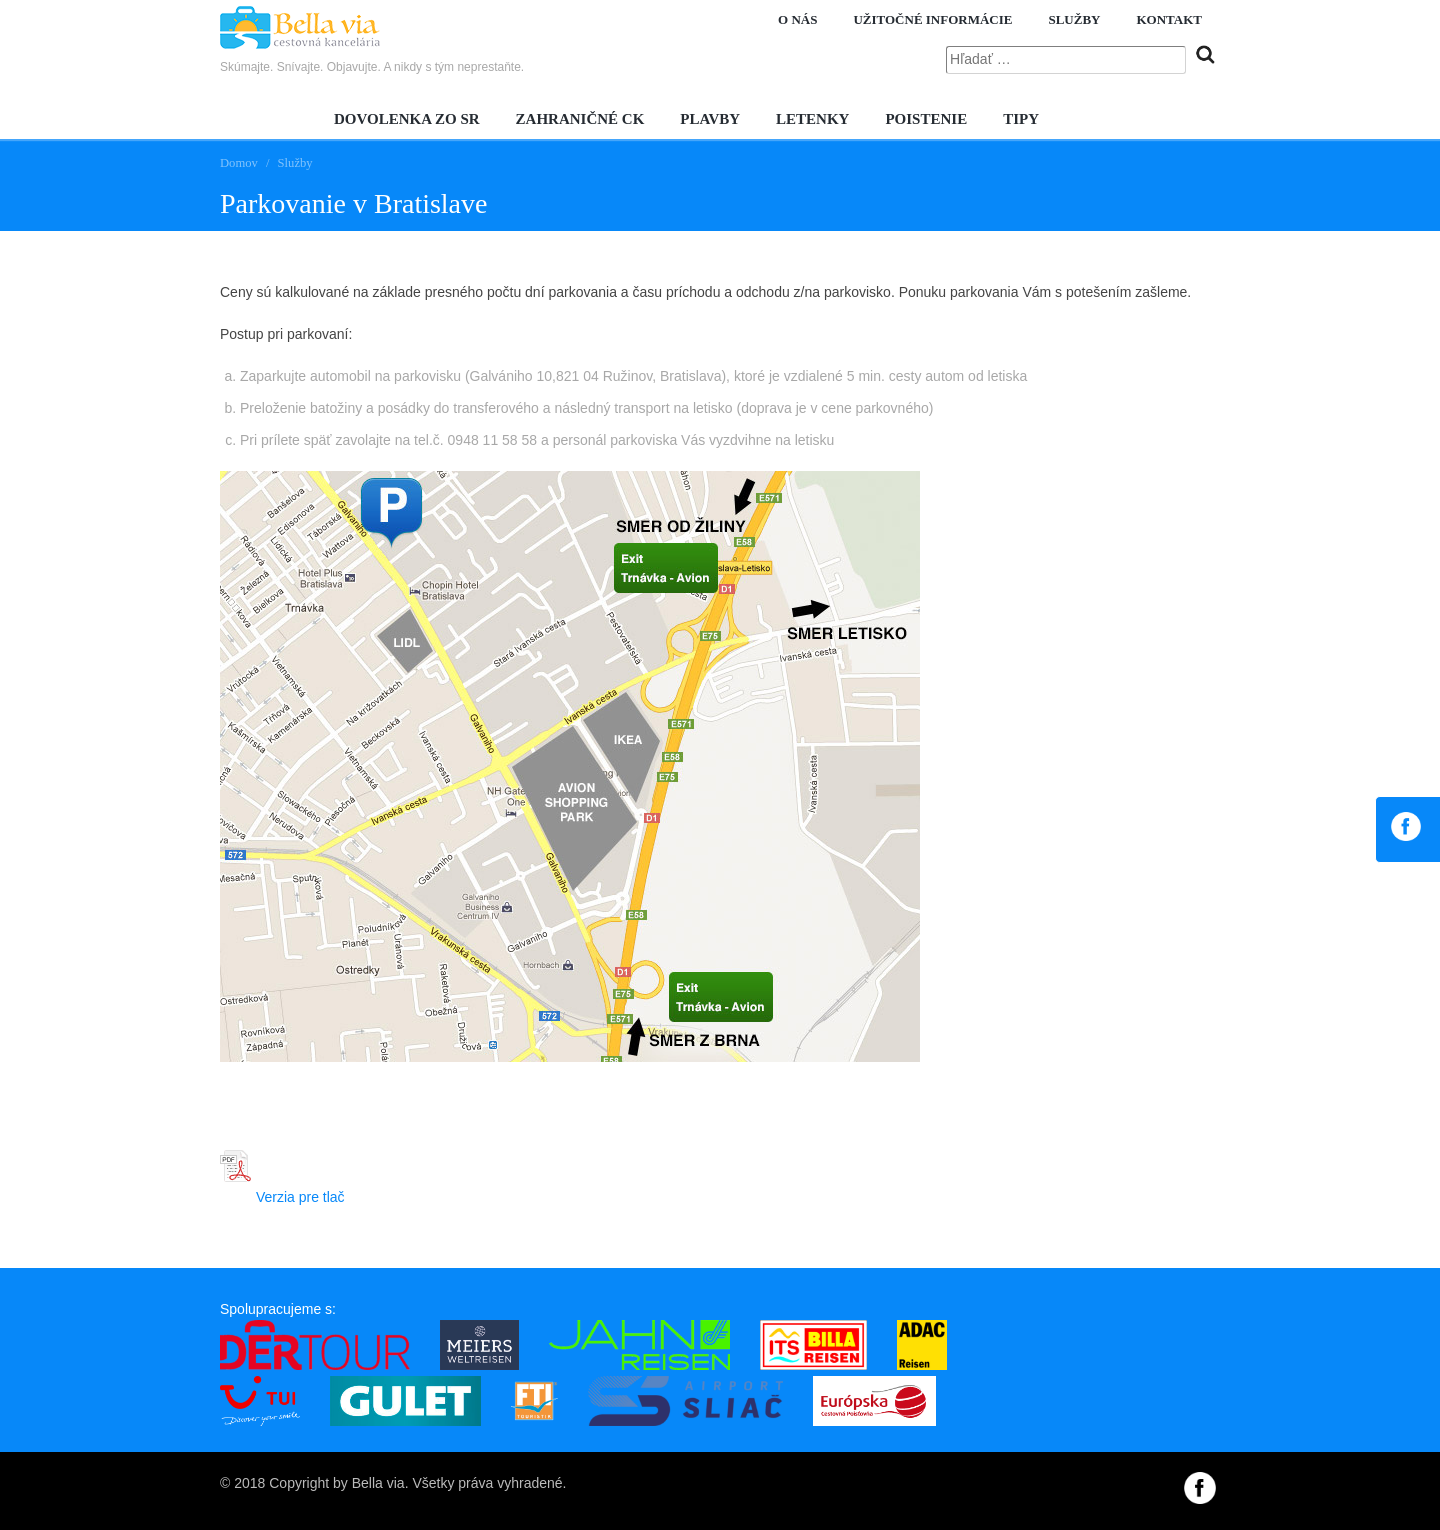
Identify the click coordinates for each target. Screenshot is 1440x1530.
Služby (1074, 19)
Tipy (1021, 119)
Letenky (812, 119)
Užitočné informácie (932, 19)
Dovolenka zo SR (407, 119)
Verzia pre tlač (282, 1197)
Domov (239, 163)
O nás (797, 19)
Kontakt (1170, 19)
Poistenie (926, 119)
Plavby (710, 119)
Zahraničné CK (580, 119)
